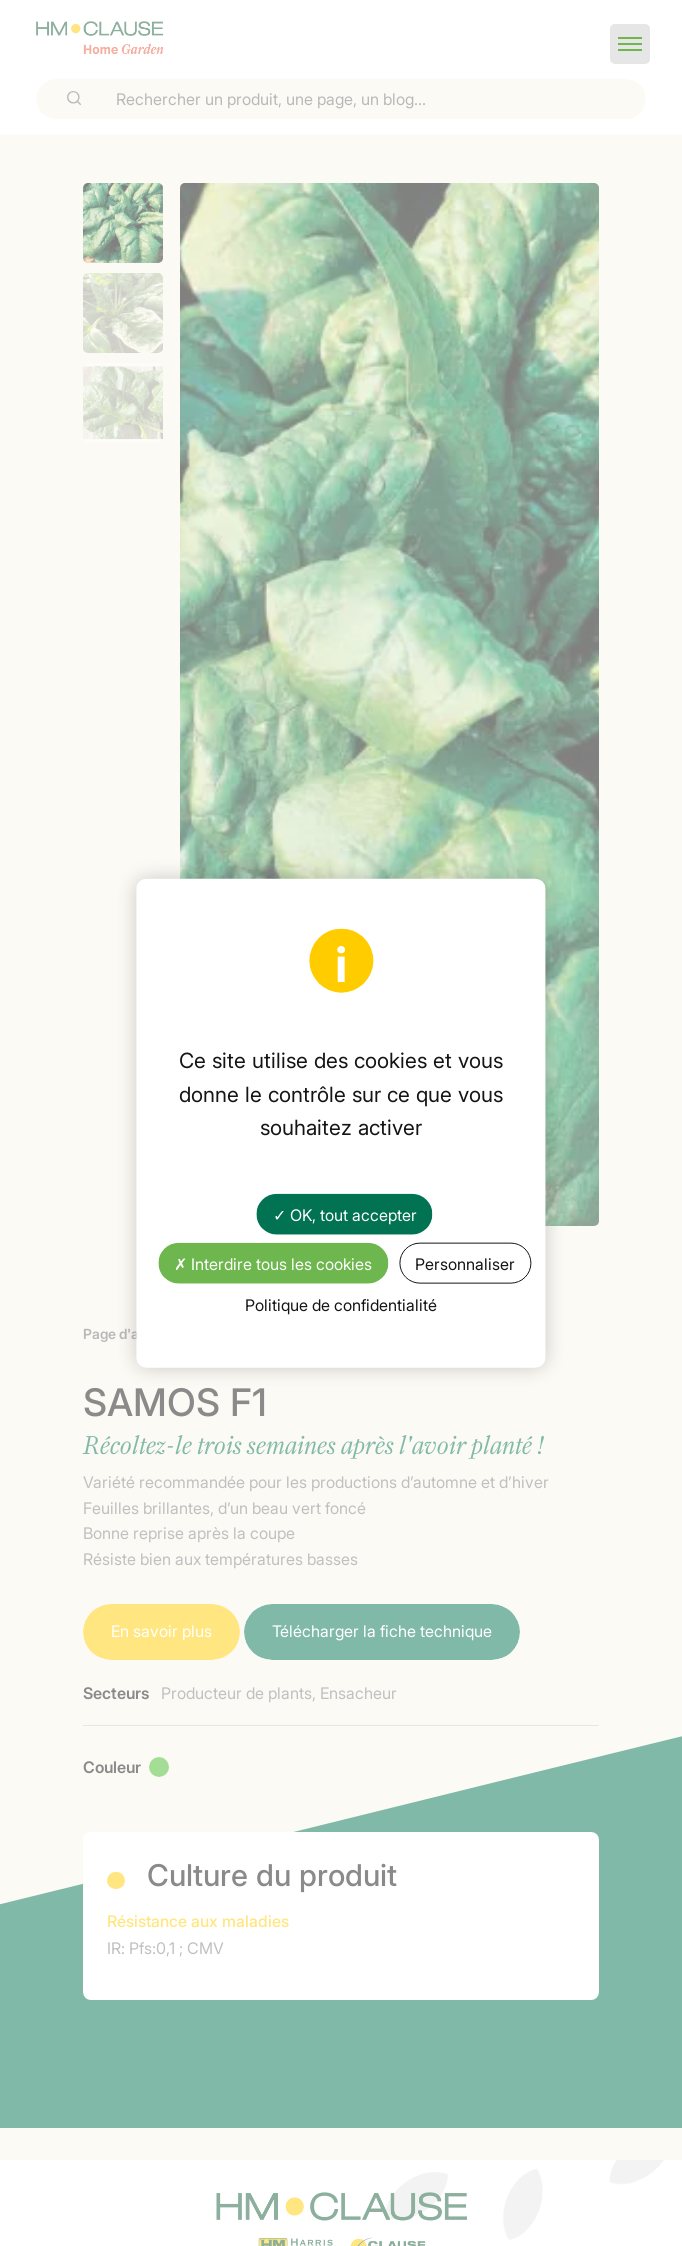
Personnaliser (465, 1263)
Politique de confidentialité (341, 1304)
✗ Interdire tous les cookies (273, 1263)
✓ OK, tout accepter (345, 1213)
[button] (630, 44)
